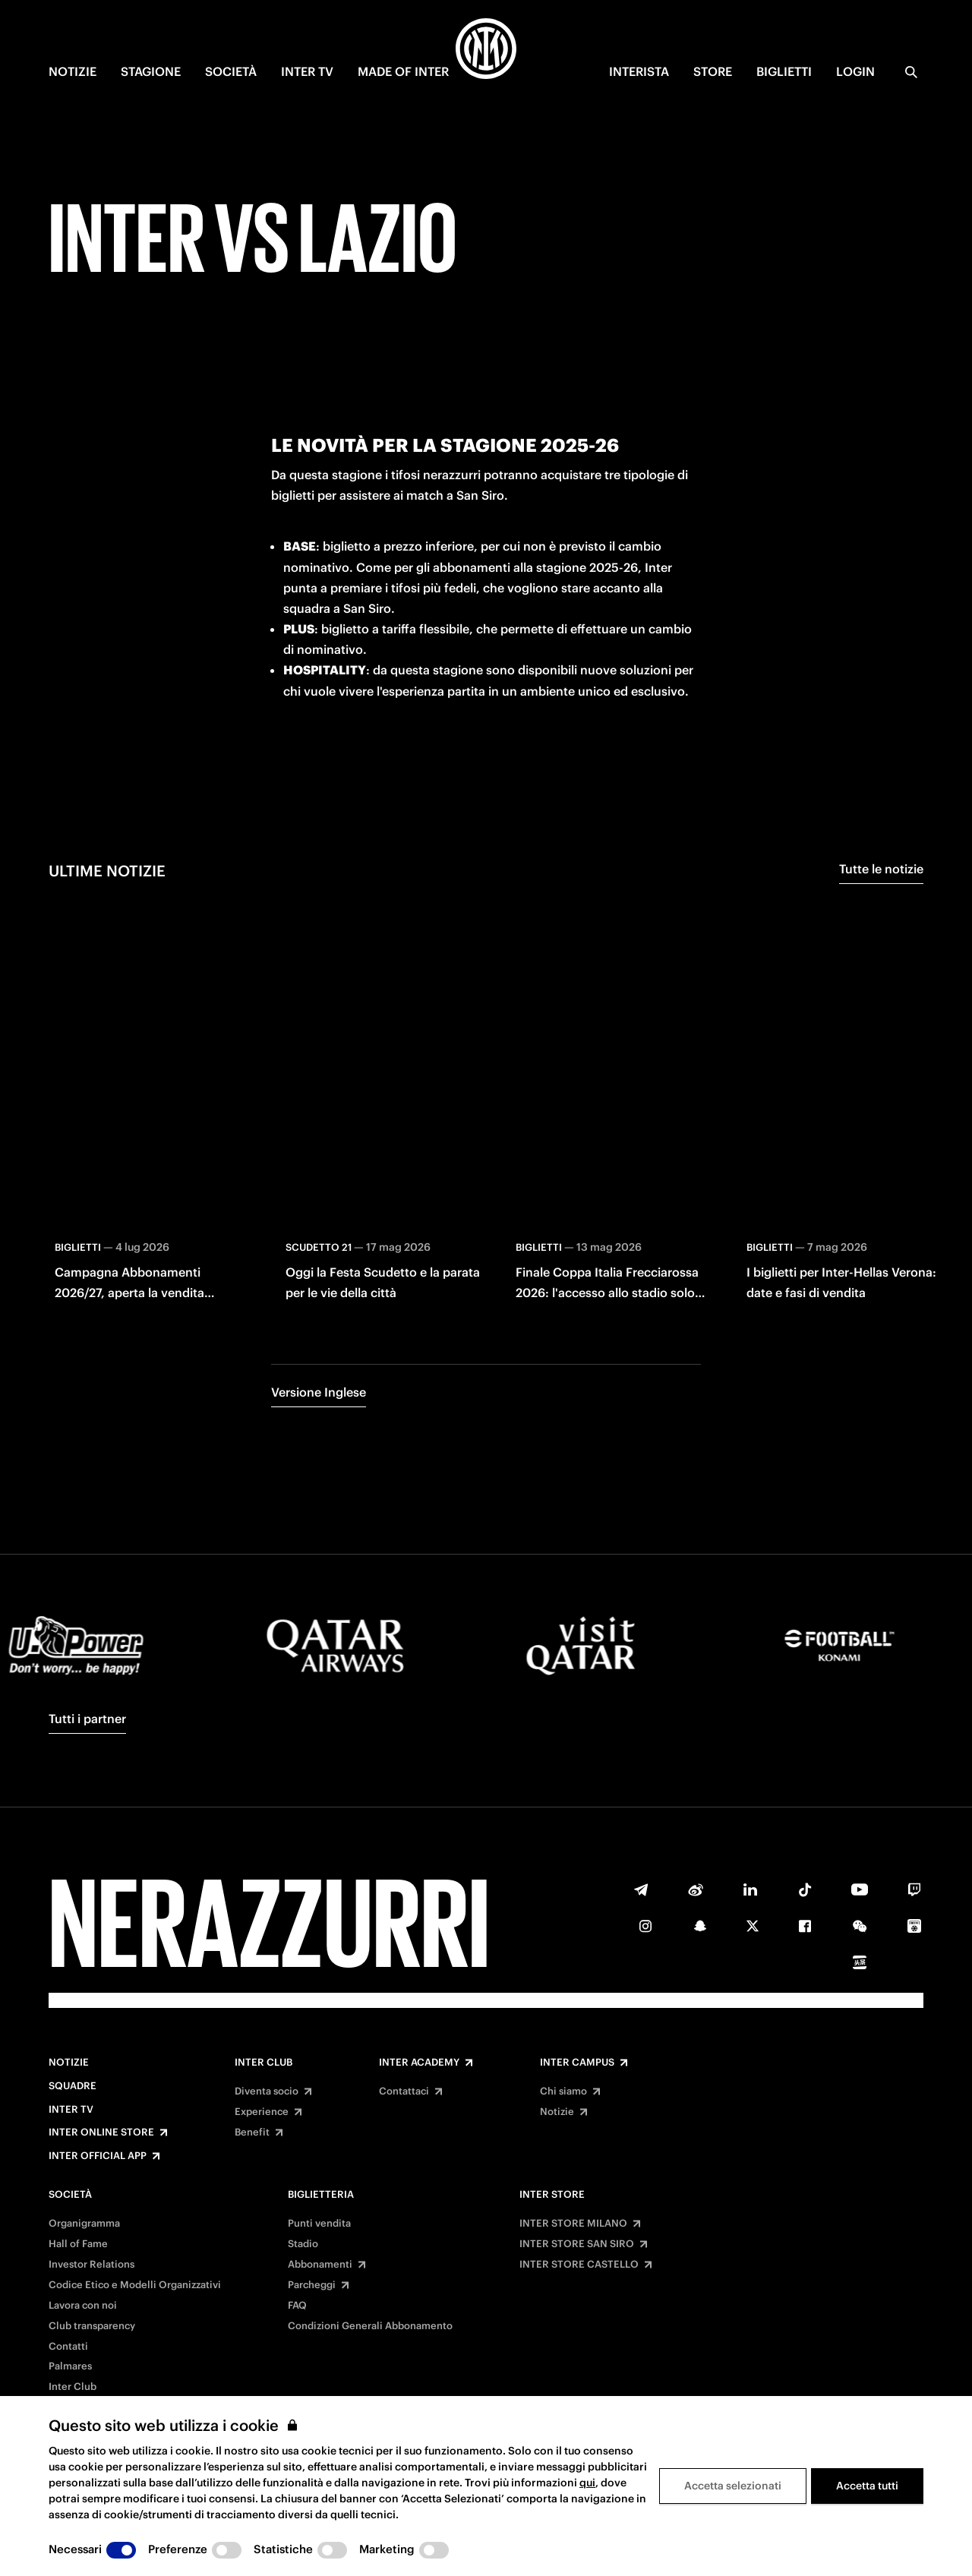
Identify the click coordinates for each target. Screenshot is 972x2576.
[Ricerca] (911, 72)
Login (855, 71)
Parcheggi (312, 2285)
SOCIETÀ (231, 71)
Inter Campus (577, 2063)
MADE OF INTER (403, 71)
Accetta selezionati (732, 2485)
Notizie (69, 2063)
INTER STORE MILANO (573, 2224)
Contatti (68, 2347)
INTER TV (307, 71)
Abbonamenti (320, 2265)
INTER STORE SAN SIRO (576, 2244)
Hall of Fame (78, 2244)
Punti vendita (319, 2224)
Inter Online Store (101, 2132)
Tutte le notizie (881, 868)
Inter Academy (419, 2063)
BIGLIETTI (784, 71)
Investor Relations (91, 2265)
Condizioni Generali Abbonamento (370, 2326)
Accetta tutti (867, 2485)
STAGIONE (151, 71)
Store (712, 71)
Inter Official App (98, 2156)
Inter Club (263, 2063)
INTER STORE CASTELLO (579, 2265)
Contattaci (404, 2091)
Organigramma (84, 2224)
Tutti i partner (87, 1718)
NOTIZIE (72, 71)
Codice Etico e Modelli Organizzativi (135, 2285)
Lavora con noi (83, 2306)
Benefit (252, 2132)
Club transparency (92, 2326)
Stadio (303, 2244)
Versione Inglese (318, 1392)
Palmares (70, 2366)
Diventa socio (266, 2091)
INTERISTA (639, 71)
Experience (262, 2112)
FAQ (297, 2306)
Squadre (72, 2086)
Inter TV (71, 2110)
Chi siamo (563, 2091)
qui (587, 2482)
